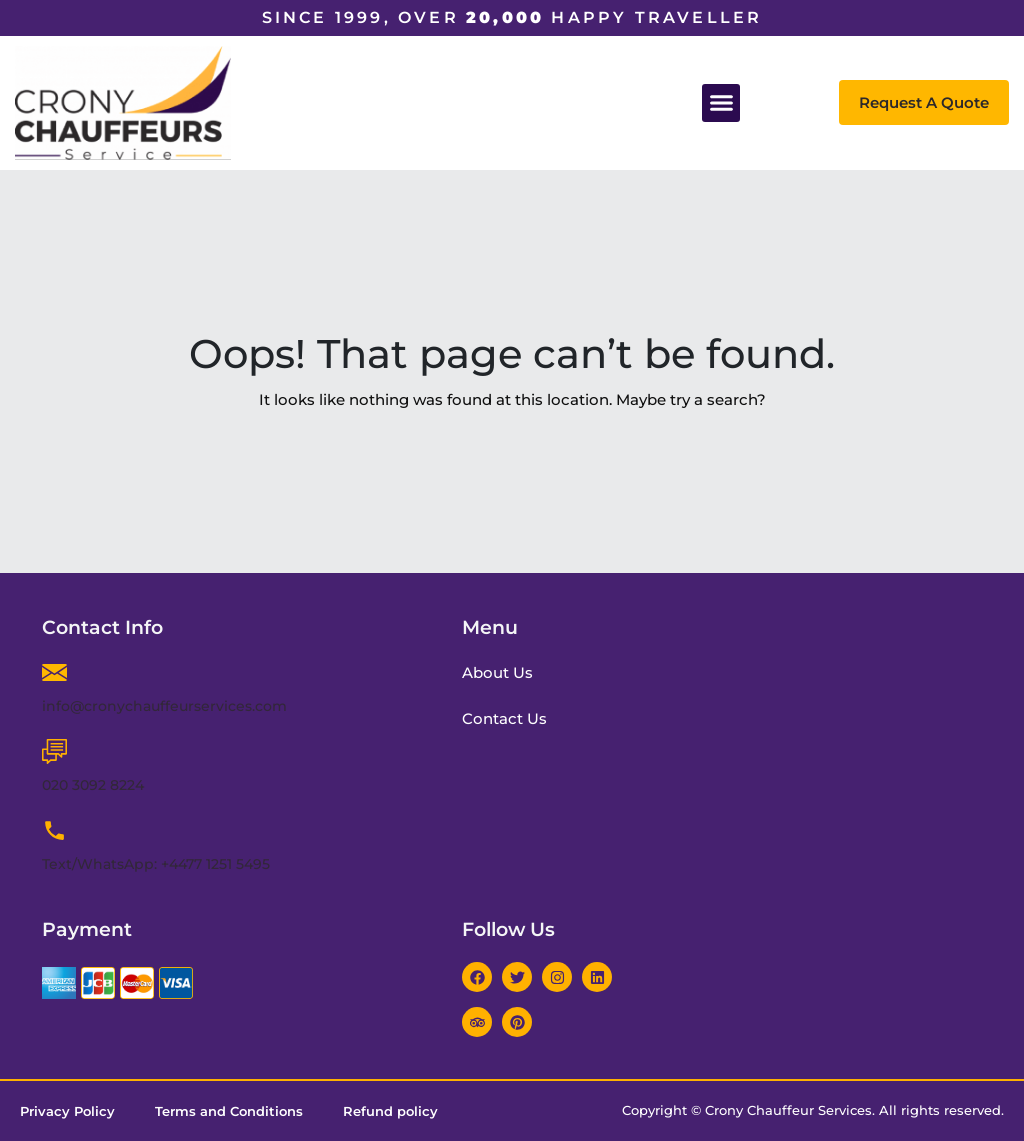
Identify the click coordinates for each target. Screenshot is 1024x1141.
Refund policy (390, 1111)
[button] (721, 103)
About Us (499, 672)
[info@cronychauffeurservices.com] (54, 672)
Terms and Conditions (229, 1111)
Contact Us (506, 718)
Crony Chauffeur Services (788, 1110)
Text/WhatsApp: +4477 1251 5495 (156, 864)
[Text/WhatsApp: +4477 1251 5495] (54, 830)
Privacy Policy (67, 1111)
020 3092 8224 (93, 785)
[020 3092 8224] (54, 751)
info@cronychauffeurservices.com (164, 706)
